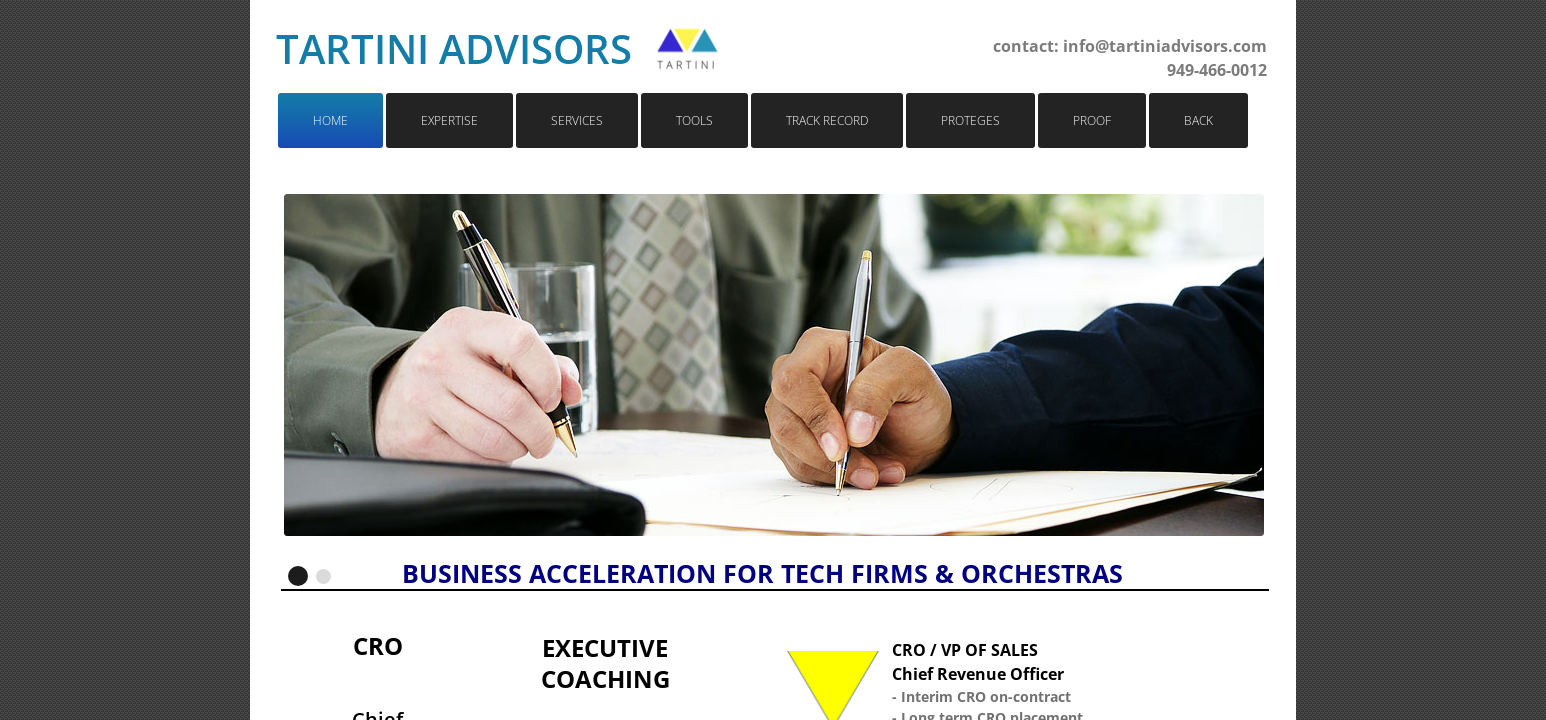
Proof (1092, 120)
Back (1198, 120)
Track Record (827, 120)
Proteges (970, 120)
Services (577, 120)
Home (330, 120)
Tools (694, 120)
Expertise (449, 120)
